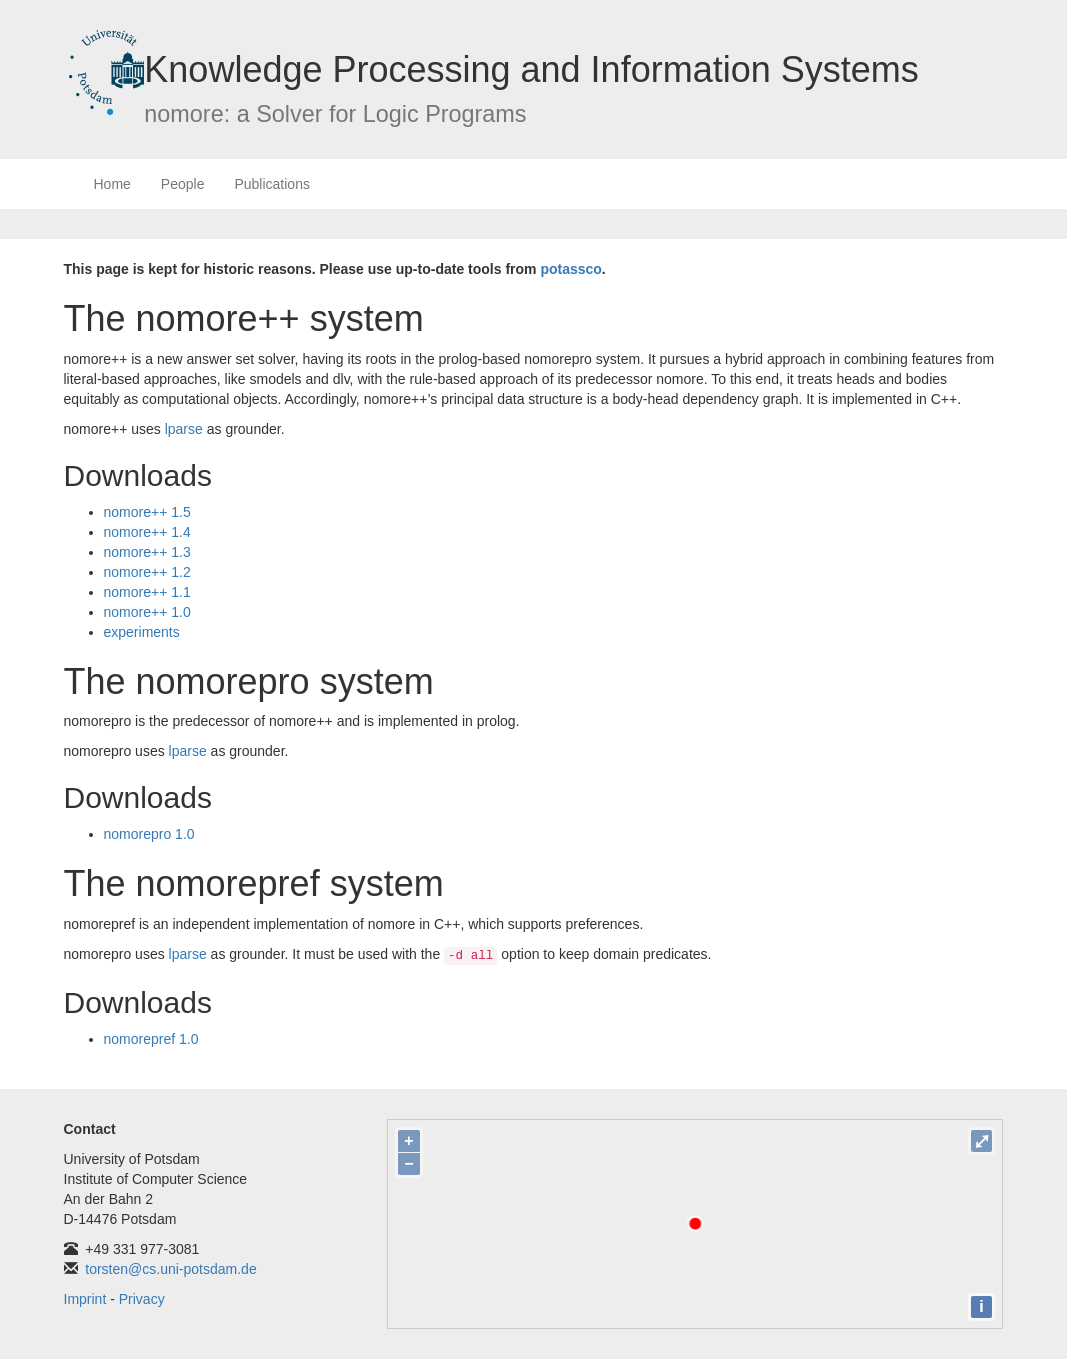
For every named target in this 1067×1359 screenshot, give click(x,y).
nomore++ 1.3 (147, 552)
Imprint (85, 1299)
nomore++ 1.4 (147, 532)
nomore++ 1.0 (147, 612)
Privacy (142, 1299)
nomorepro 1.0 (149, 834)
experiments (142, 632)
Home (112, 184)
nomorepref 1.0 (151, 1039)
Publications (272, 184)
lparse (184, 429)
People (183, 184)
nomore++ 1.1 (147, 592)
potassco (570, 269)
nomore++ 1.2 (147, 572)
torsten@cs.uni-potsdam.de (170, 1269)
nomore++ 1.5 (147, 512)
